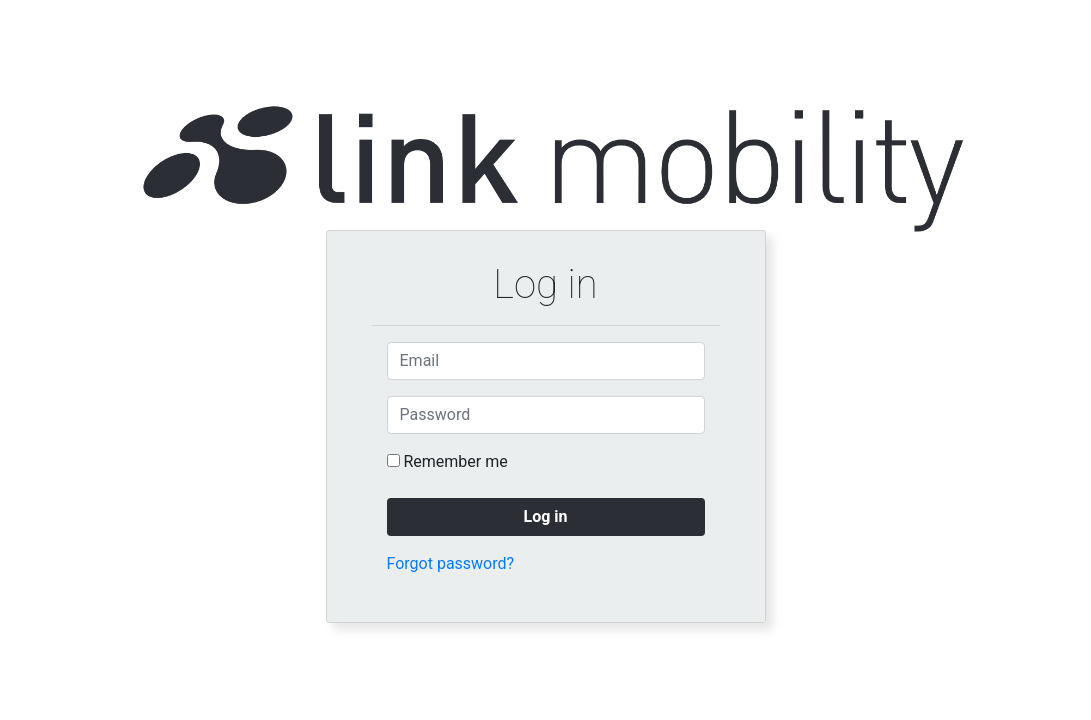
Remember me (455, 461)
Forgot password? (451, 563)
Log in (545, 516)
